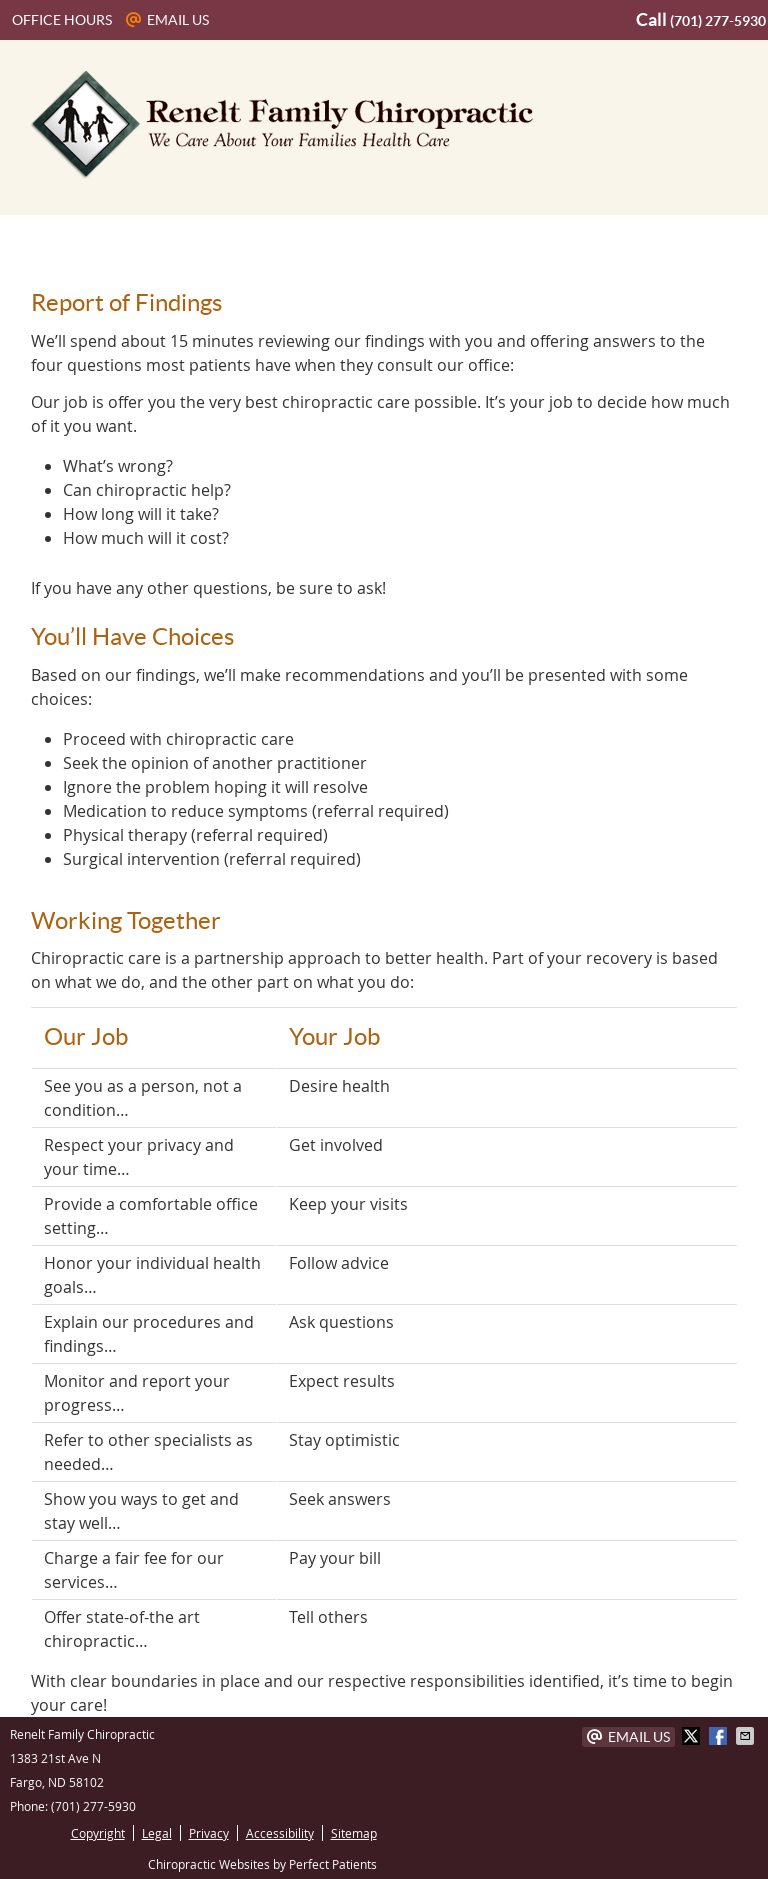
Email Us (167, 20)
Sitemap (354, 1833)
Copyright (98, 1833)
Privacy (209, 1833)
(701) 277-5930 (718, 21)
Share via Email (747, 1736)
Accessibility (280, 1833)
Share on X (693, 1736)
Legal (157, 1833)
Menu (40, 239)
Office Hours (62, 20)
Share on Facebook (720, 1736)
